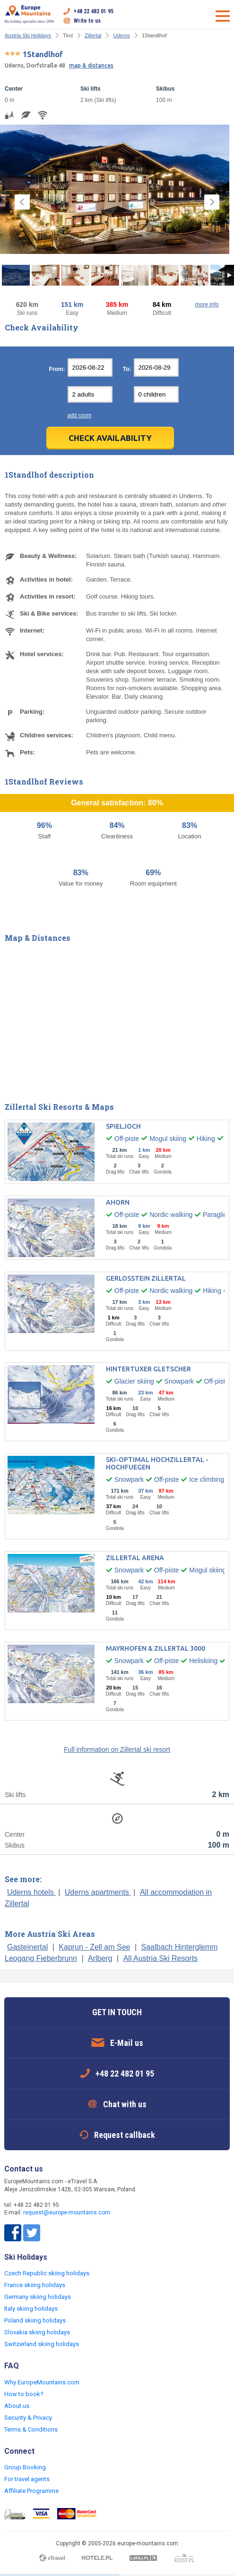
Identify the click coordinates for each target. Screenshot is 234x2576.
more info (206, 304)
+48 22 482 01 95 (93, 11)
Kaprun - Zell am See (94, 1947)
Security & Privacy (28, 2417)
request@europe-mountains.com (66, 2212)
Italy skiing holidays (31, 2308)
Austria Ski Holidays (28, 35)
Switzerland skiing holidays (41, 2344)
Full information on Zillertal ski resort (117, 1749)
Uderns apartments (98, 1892)
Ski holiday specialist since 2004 (29, 14)
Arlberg (100, 1958)
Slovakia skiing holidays (37, 2332)
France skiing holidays (34, 2285)
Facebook (12, 2232)
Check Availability (110, 437)
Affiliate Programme (31, 2490)
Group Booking (25, 2467)
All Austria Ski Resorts (160, 1958)
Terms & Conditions (31, 2429)
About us (16, 2405)
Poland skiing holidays (35, 2320)
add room (80, 415)
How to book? (23, 2394)
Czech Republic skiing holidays (46, 2273)
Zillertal (93, 35)
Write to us (87, 20)
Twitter (31, 2232)
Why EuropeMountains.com (41, 2382)
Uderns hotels (31, 1892)
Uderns (121, 35)
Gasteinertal (27, 1947)
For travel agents (27, 2479)
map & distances (91, 65)
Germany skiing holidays (37, 2296)
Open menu (223, 16)
